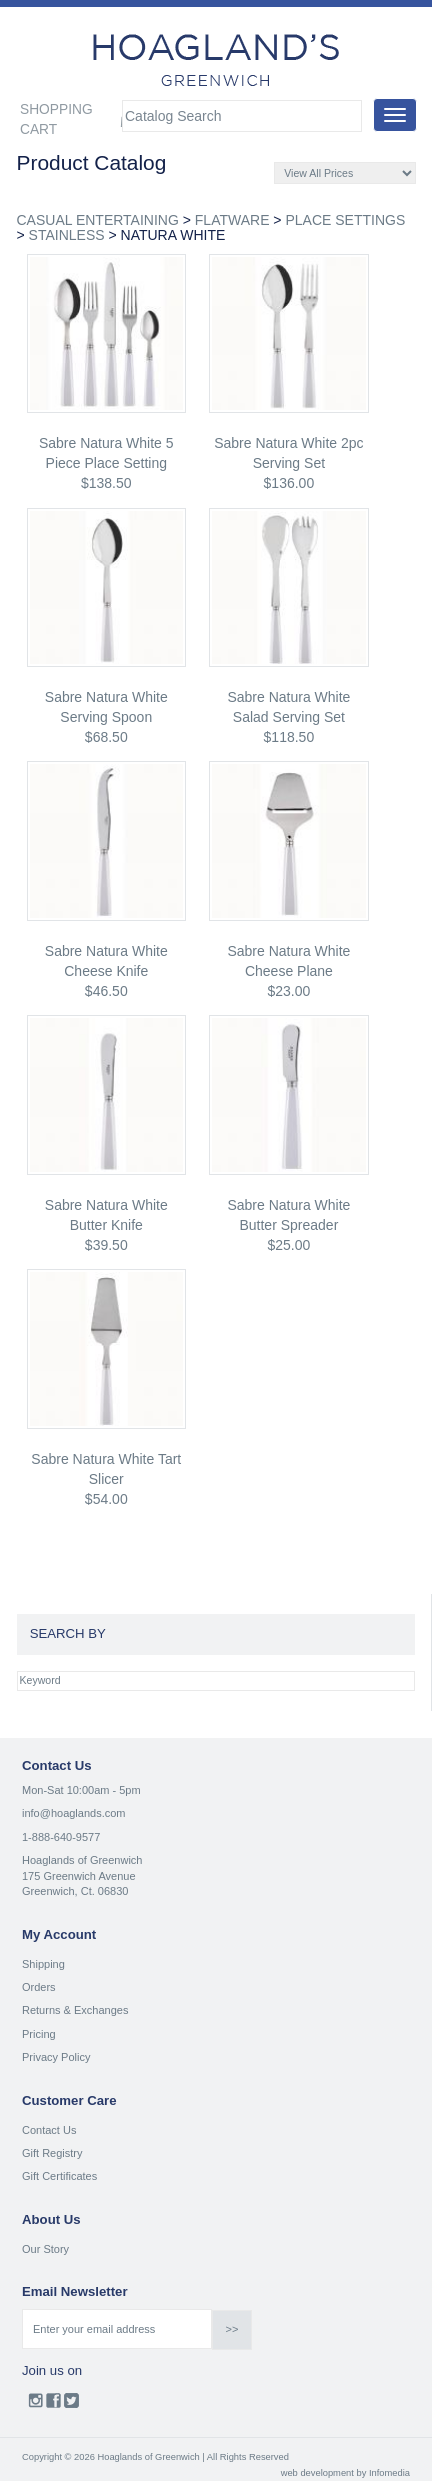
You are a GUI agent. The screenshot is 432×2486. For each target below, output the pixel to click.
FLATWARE (232, 220)
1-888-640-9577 (61, 1837)
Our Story (45, 2249)
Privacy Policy (56, 2057)
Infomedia (389, 2473)
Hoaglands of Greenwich (82, 1860)
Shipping (43, 1964)
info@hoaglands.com (74, 1813)
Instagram (35, 2405)
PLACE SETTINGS (345, 220)
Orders (39, 1987)
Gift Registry (52, 2153)
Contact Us (49, 2130)
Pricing (39, 2034)
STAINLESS (67, 235)
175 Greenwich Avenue (79, 1876)
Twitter (71, 2405)
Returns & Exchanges (75, 2010)
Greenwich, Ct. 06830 (75, 1891)
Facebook (53, 2405)
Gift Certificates (59, 2176)
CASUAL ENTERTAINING (98, 220)
